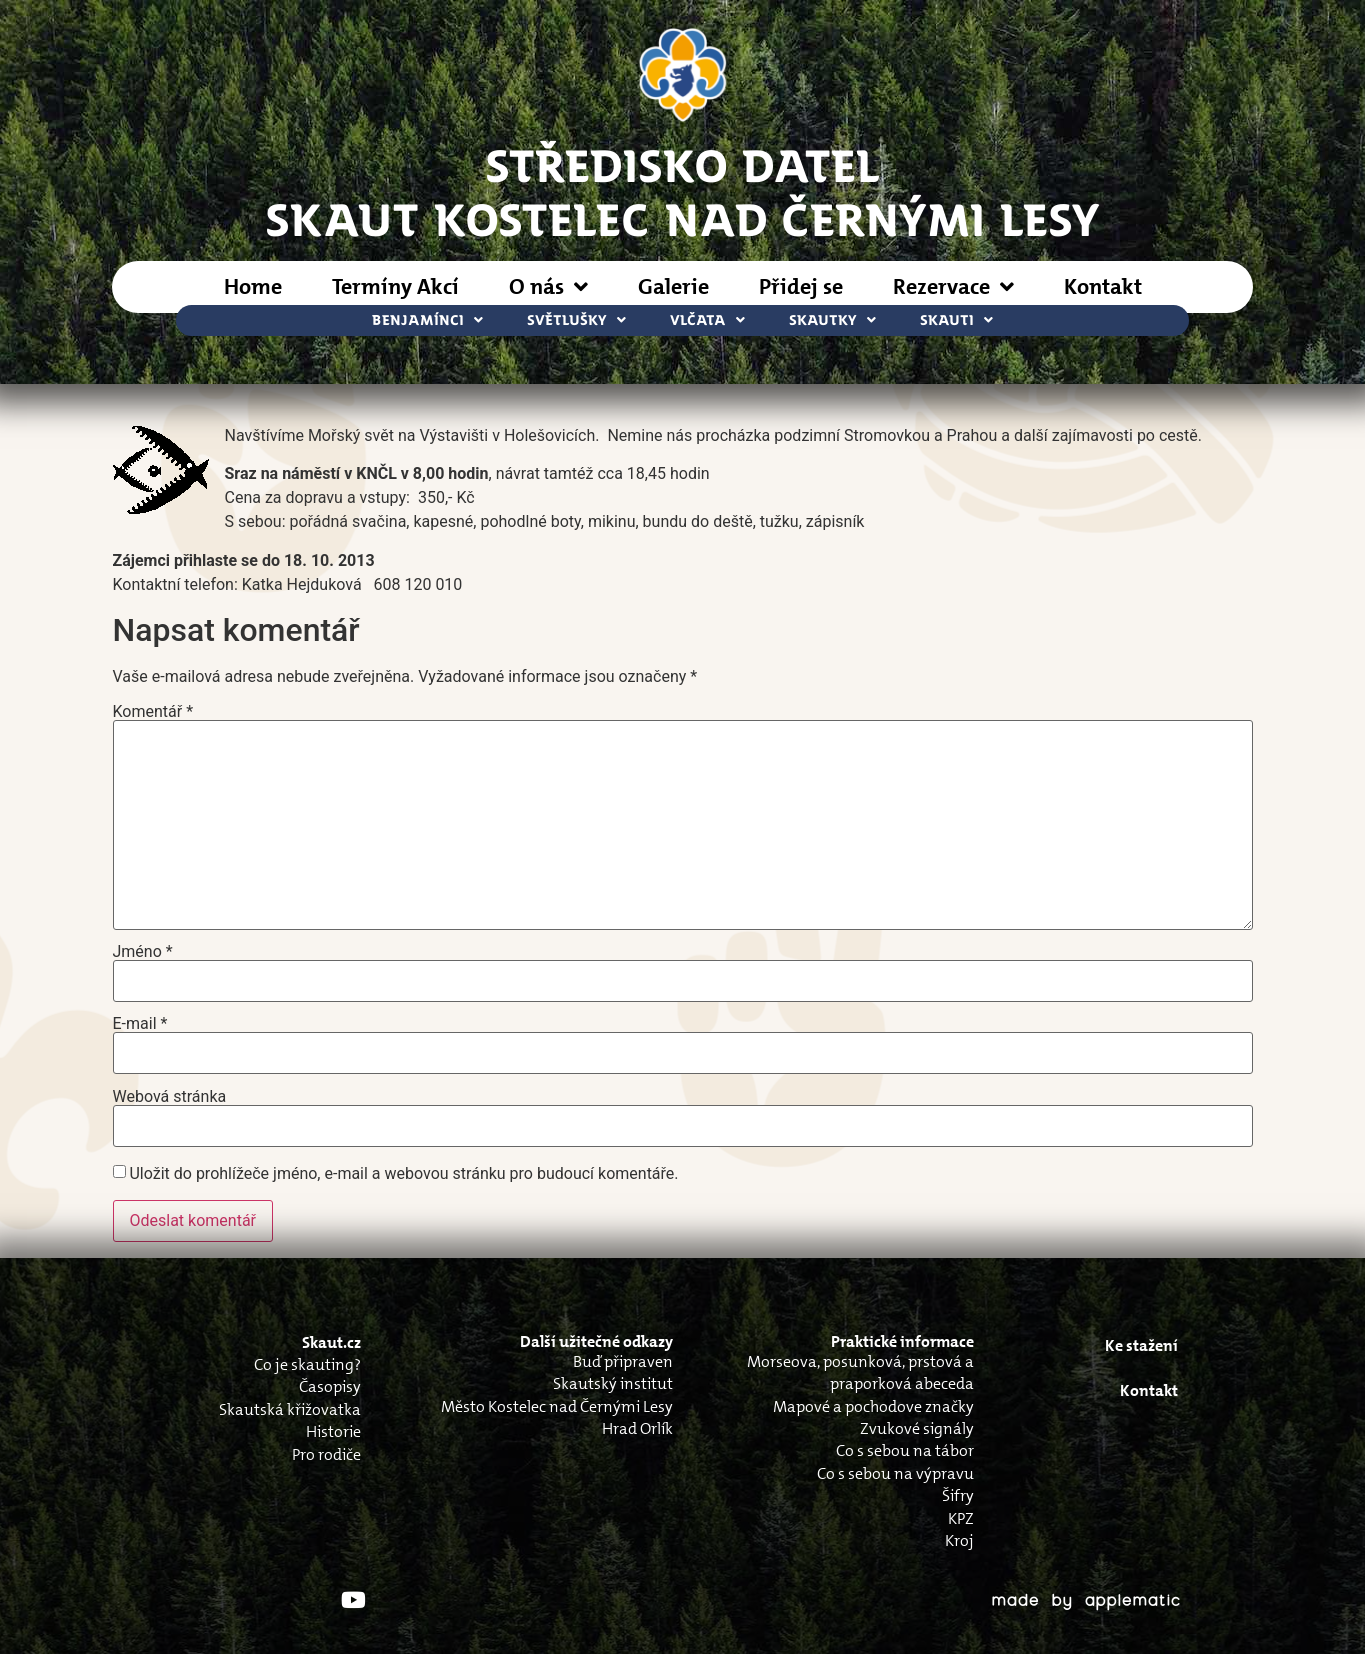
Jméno (143, 952)
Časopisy (330, 1386)
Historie (333, 1431)
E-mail (140, 1024)
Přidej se (801, 286)
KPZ (961, 1518)
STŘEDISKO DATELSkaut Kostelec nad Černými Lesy (683, 191)
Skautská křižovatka (290, 1409)
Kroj (959, 1540)
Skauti (956, 320)
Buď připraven (623, 1361)
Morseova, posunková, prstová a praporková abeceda (860, 1372)
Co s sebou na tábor (905, 1450)
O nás (548, 287)
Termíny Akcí (395, 286)
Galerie (673, 286)
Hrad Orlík (637, 1428)
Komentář (153, 712)
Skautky (832, 320)
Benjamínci (427, 320)
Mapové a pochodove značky (873, 1406)
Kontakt (1103, 286)
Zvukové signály (917, 1428)
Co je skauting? (307, 1364)
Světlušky (576, 320)
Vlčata (707, 320)
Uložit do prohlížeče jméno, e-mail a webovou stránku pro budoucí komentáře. (403, 1174)
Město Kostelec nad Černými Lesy (557, 1406)
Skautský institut (613, 1383)
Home (253, 286)
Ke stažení (1141, 1345)
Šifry (958, 1495)
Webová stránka (170, 1097)
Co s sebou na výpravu (895, 1473)
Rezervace (953, 287)
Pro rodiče (326, 1454)
